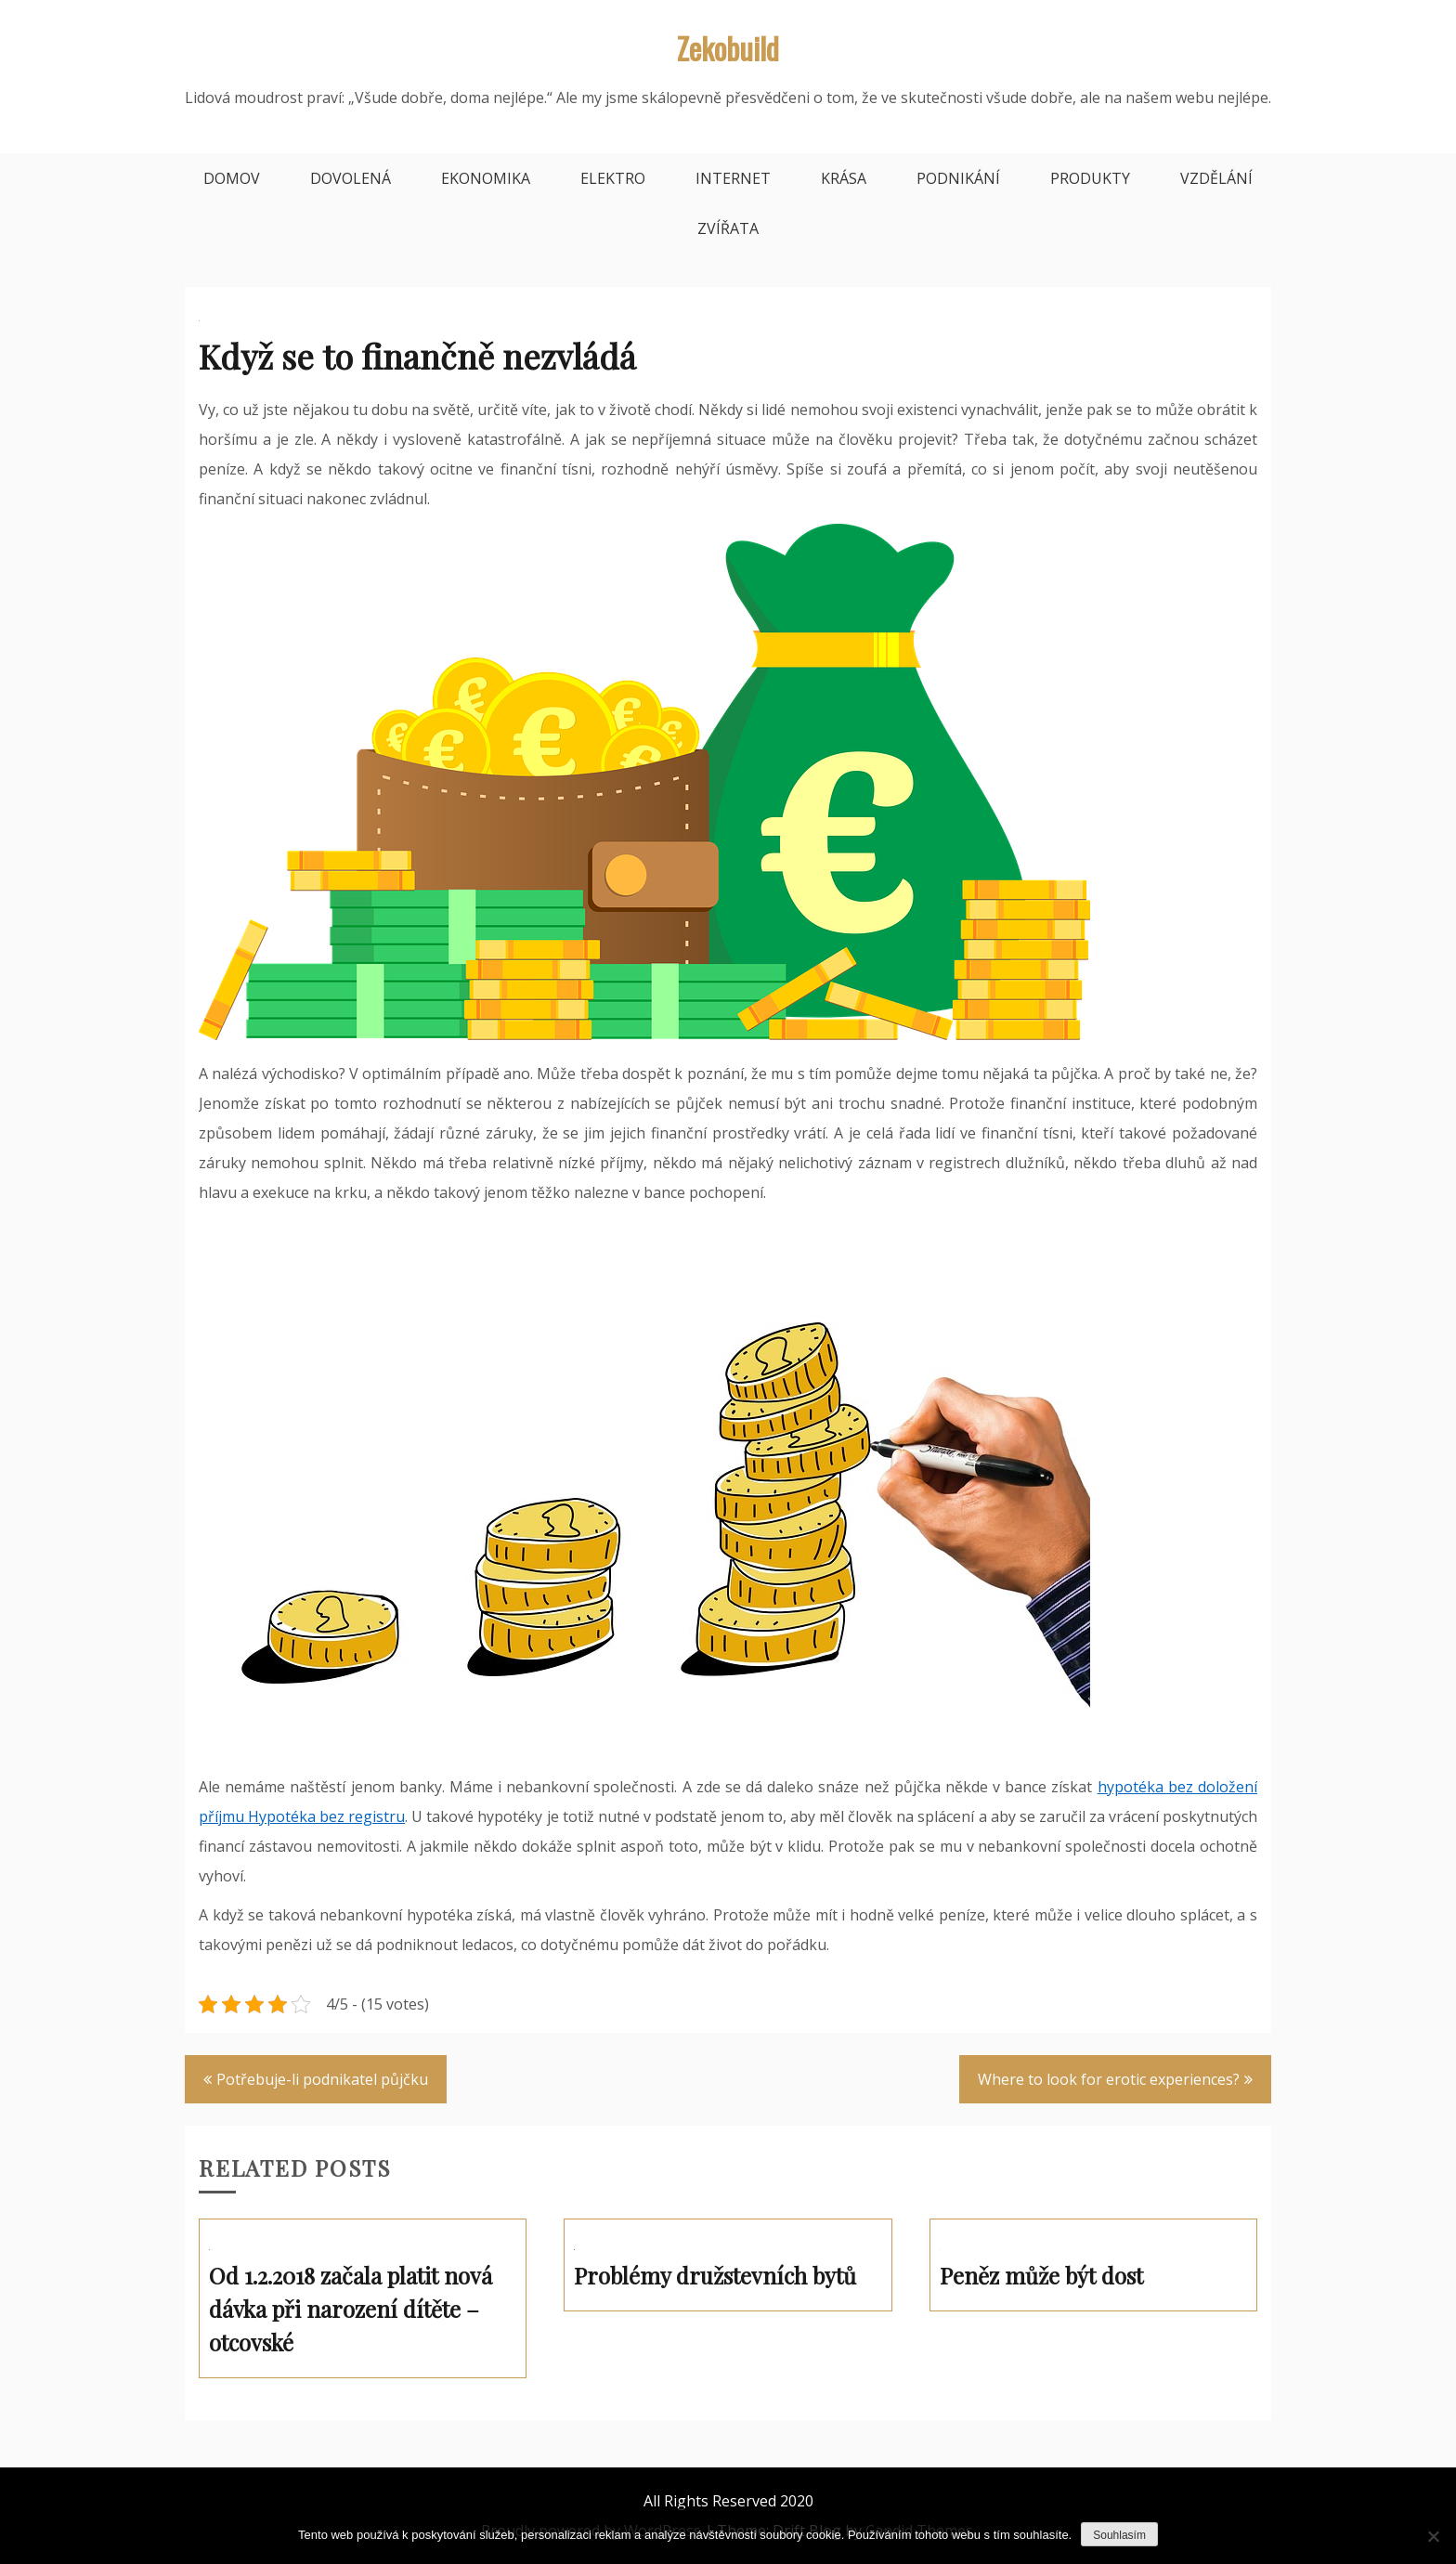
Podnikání (958, 178)
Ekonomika (485, 178)
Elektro (612, 178)
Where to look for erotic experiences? (1109, 2079)
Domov (231, 178)
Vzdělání (1216, 178)
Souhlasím (1119, 2535)
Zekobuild (728, 48)
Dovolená (350, 178)
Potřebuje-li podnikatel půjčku (322, 2079)
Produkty (1090, 178)
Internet (733, 178)
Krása (843, 178)
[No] (1433, 2536)
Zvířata (728, 228)
